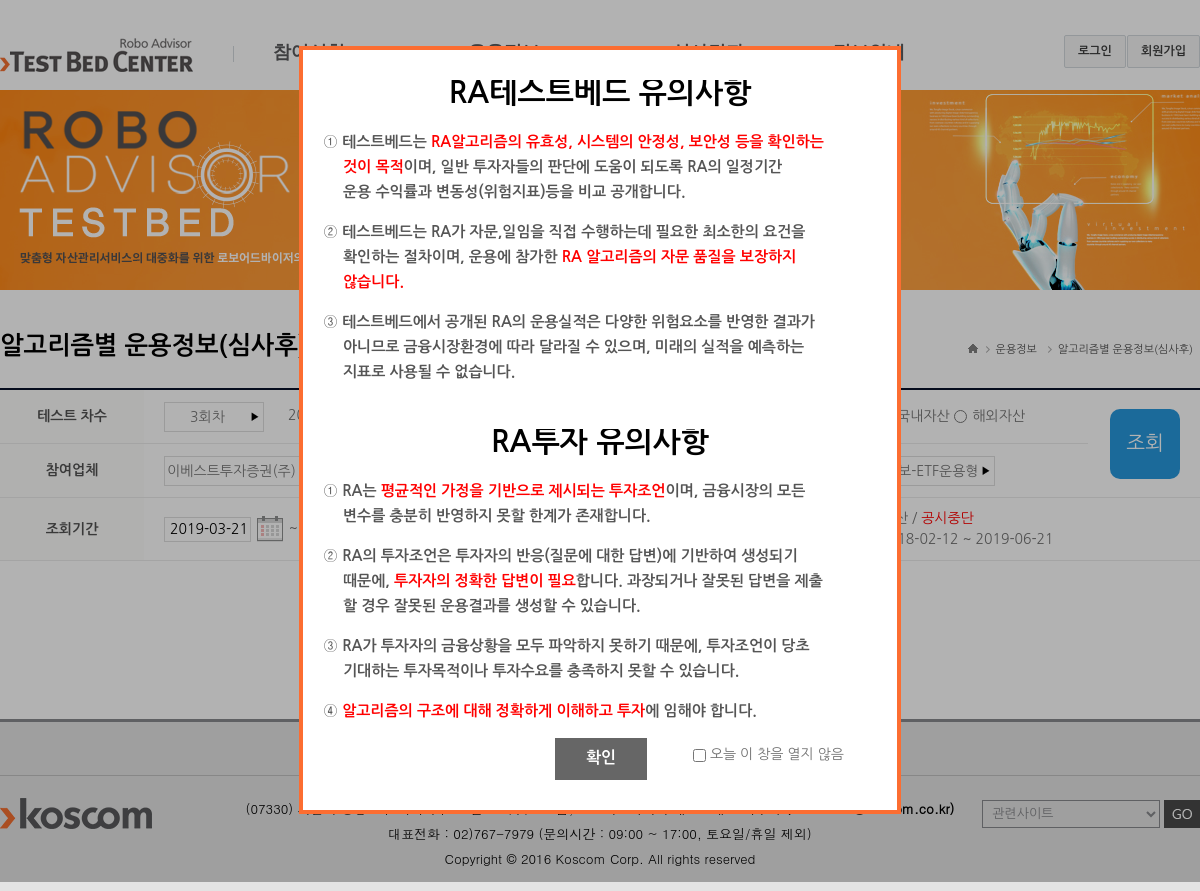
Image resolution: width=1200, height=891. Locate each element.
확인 (601, 757)
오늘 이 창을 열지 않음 (777, 754)
